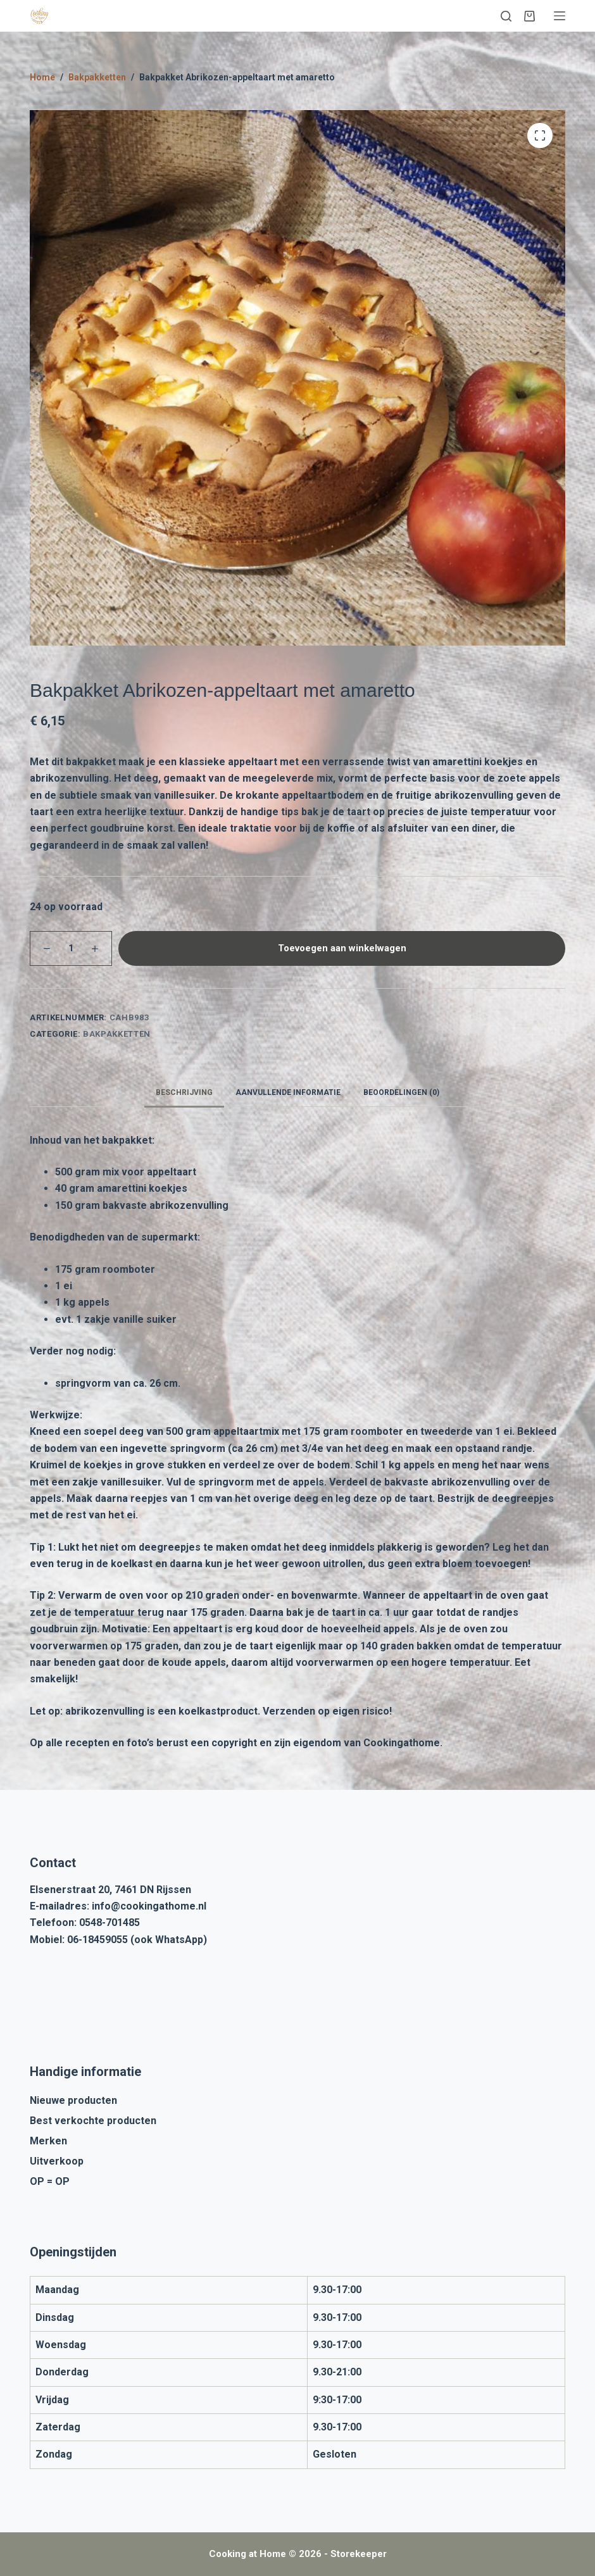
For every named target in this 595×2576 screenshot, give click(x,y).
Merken (48, 2141)
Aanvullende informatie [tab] (288, 1092)
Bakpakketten (117, 1034)
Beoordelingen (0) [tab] (401, 1092)
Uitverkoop (57, 2161)
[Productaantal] (71, 948)
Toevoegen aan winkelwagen (342, 948)
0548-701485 (109, 1922)
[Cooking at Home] (39, 15)
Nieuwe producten (73, 2100)
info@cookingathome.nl (149, 1906)
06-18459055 (97, 1940)
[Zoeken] (506, 16)
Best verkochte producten (93, 2121)
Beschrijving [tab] (184, 1092)
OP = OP (50, 2181)
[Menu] (559, 16)
